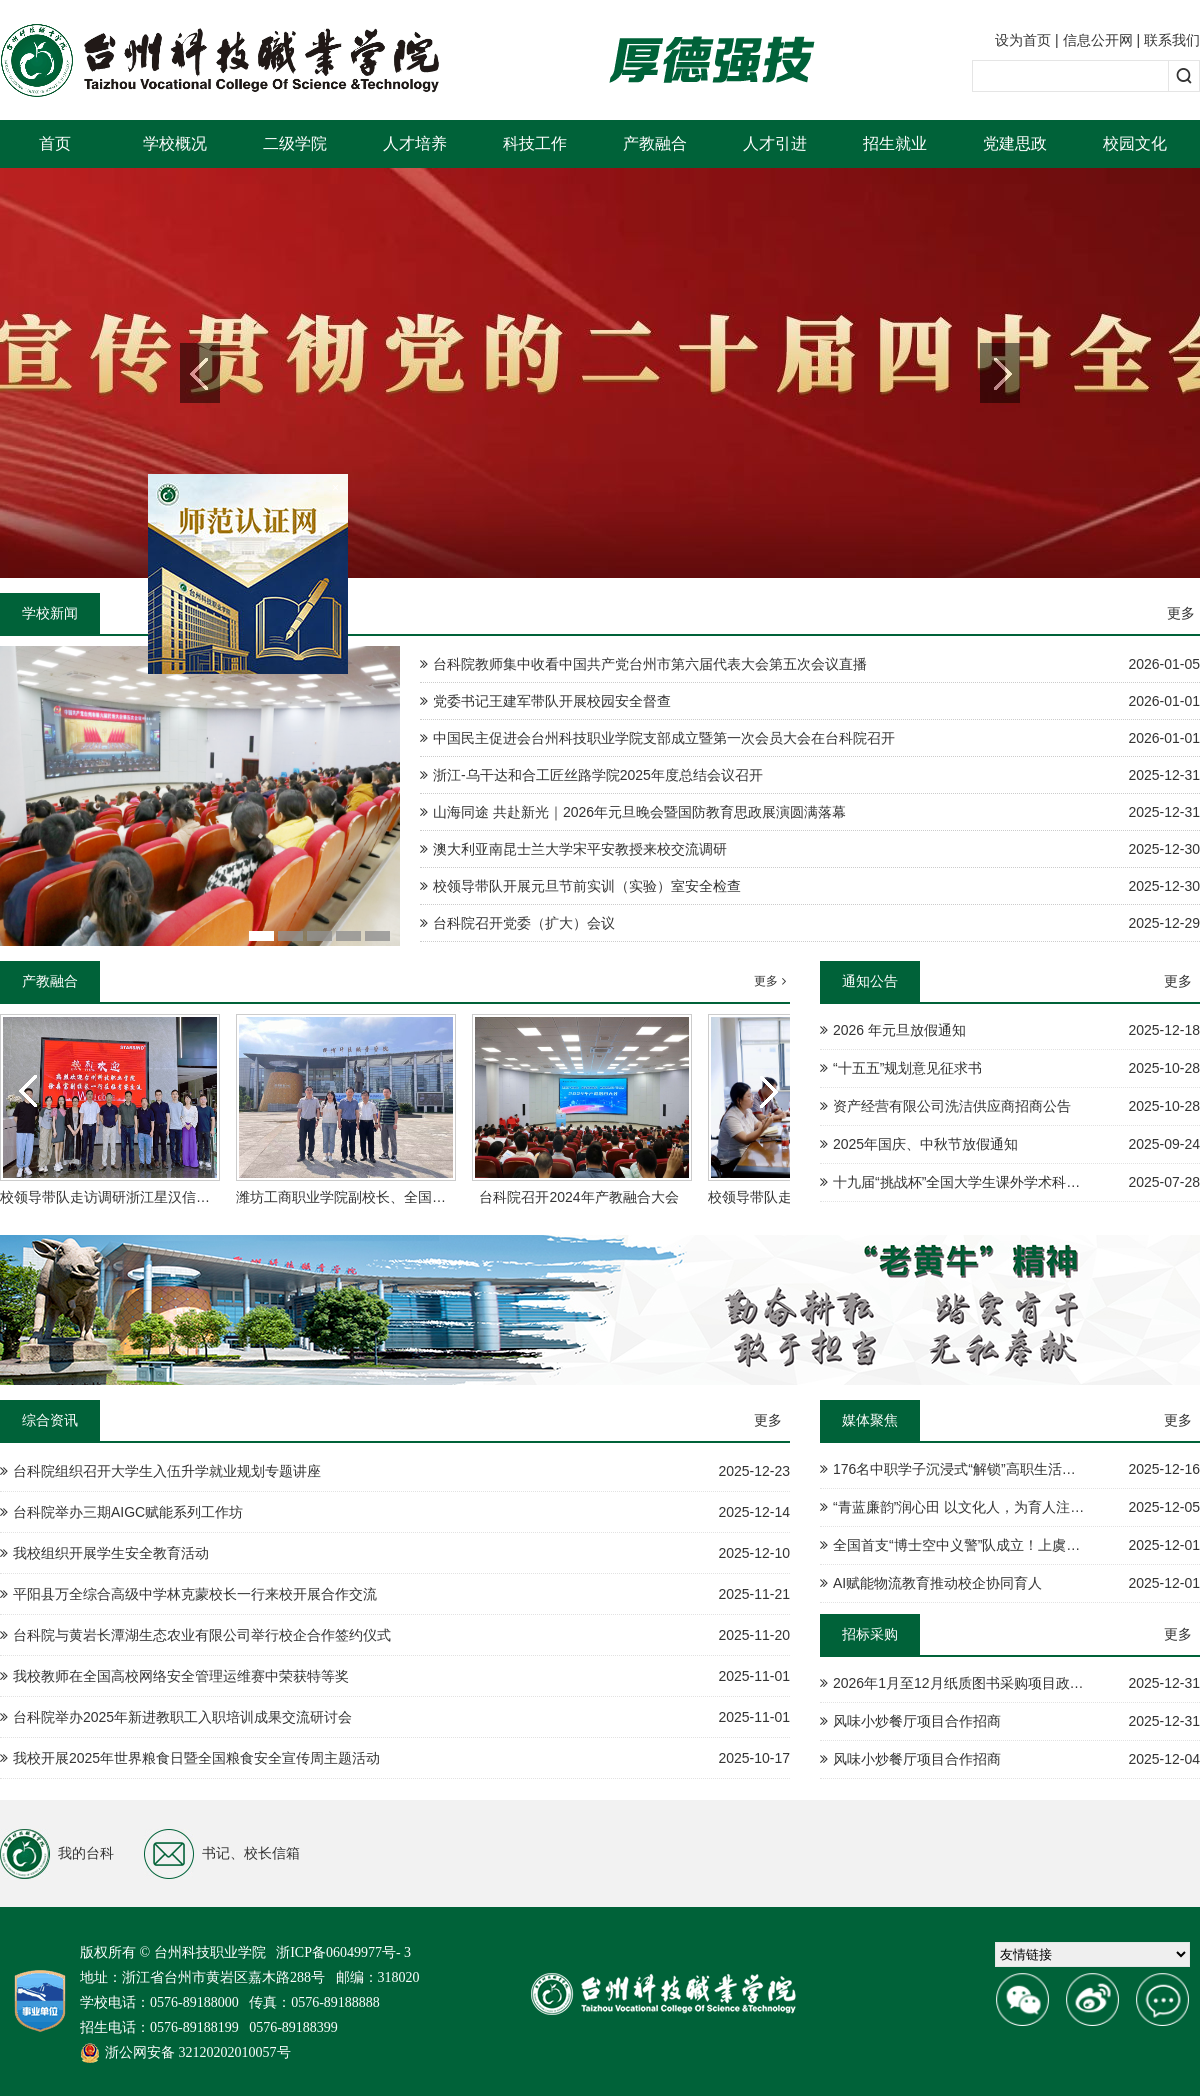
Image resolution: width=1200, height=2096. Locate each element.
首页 (55, 143)
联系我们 (1172, 40)
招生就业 (895, 143)
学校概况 (175, 143)
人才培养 (415, 143)
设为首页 (1023, 40)
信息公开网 (1098, 40)
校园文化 (1135, 143)
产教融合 (655, 143)
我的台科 (57, 1854)
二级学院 (295, 143)
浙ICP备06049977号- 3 (343, 1952)
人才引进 (775, 143)
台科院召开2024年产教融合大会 (578, 1197)
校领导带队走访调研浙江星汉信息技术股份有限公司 (161, 1197)
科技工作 (535, 143)
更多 (1181, 613)
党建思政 (1015, 143)
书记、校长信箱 (222, 1854)
